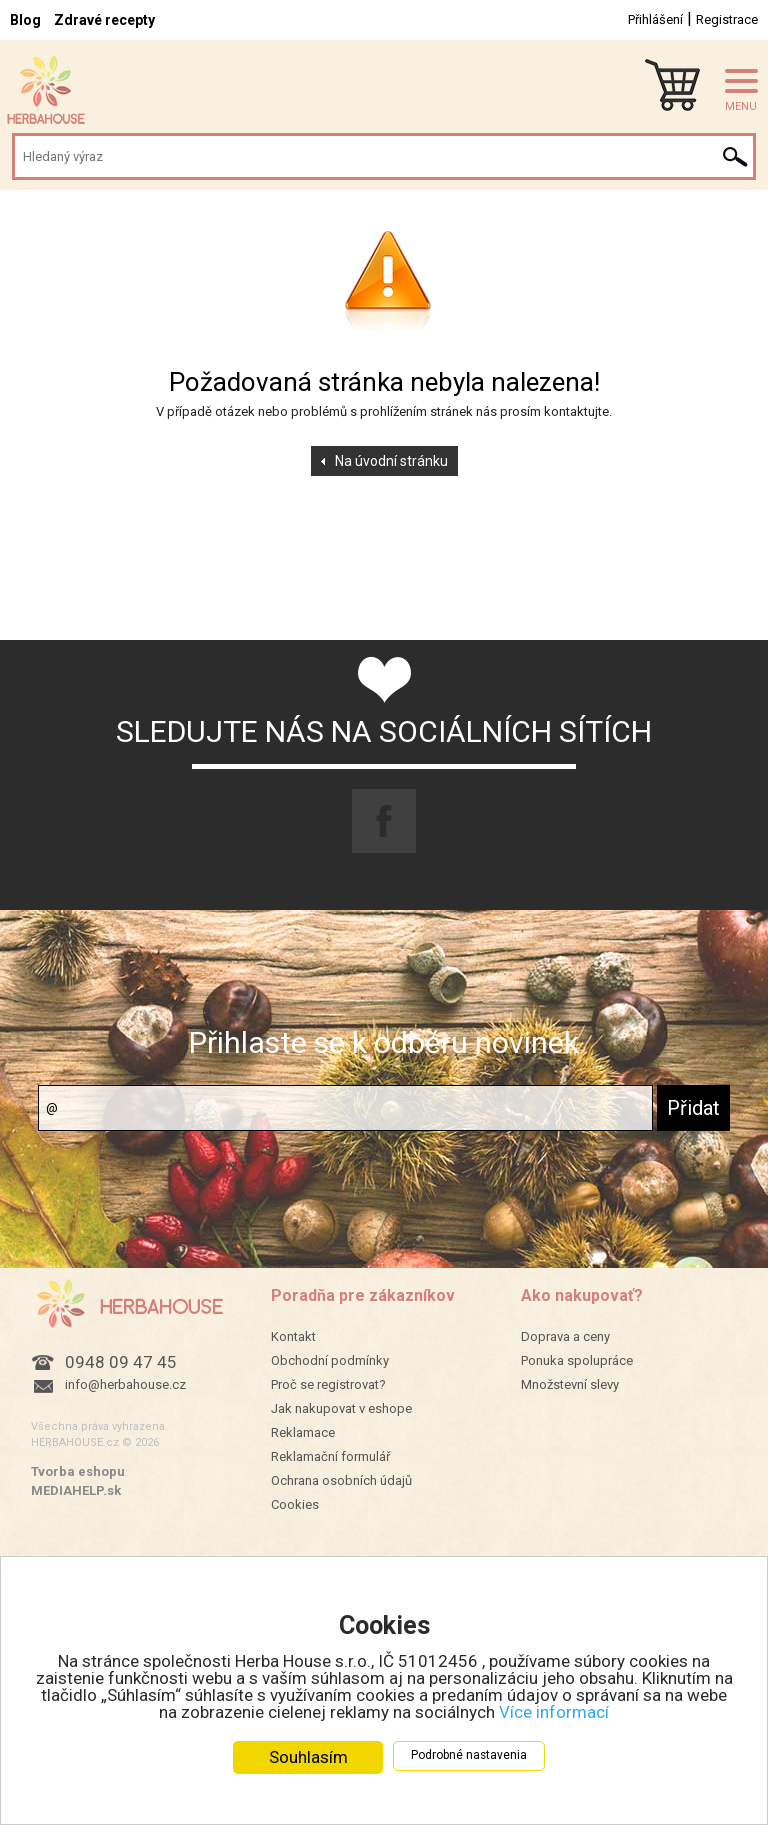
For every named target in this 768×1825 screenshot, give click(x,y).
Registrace (727, 19)
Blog (25, 20)
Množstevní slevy (570, 1384)
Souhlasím (308, 1757)
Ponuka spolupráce (577, 1360)
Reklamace (303, 1432)
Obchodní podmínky (330, 1360)
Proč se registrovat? (328, 1384)
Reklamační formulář (330, 1456)
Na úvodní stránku (391, 461)
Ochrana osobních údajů (341, 1480)
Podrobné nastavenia (469, 1755)
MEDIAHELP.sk (76, 1490)
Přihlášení (655, 19)
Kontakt (293, 1336)
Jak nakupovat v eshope (341, 1408)
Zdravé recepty (104, 20)
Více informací (554, 1712)
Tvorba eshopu (78, 1471)
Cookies (295, 1504)
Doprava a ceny (565, 1336)
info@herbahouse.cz (125, 1384)
